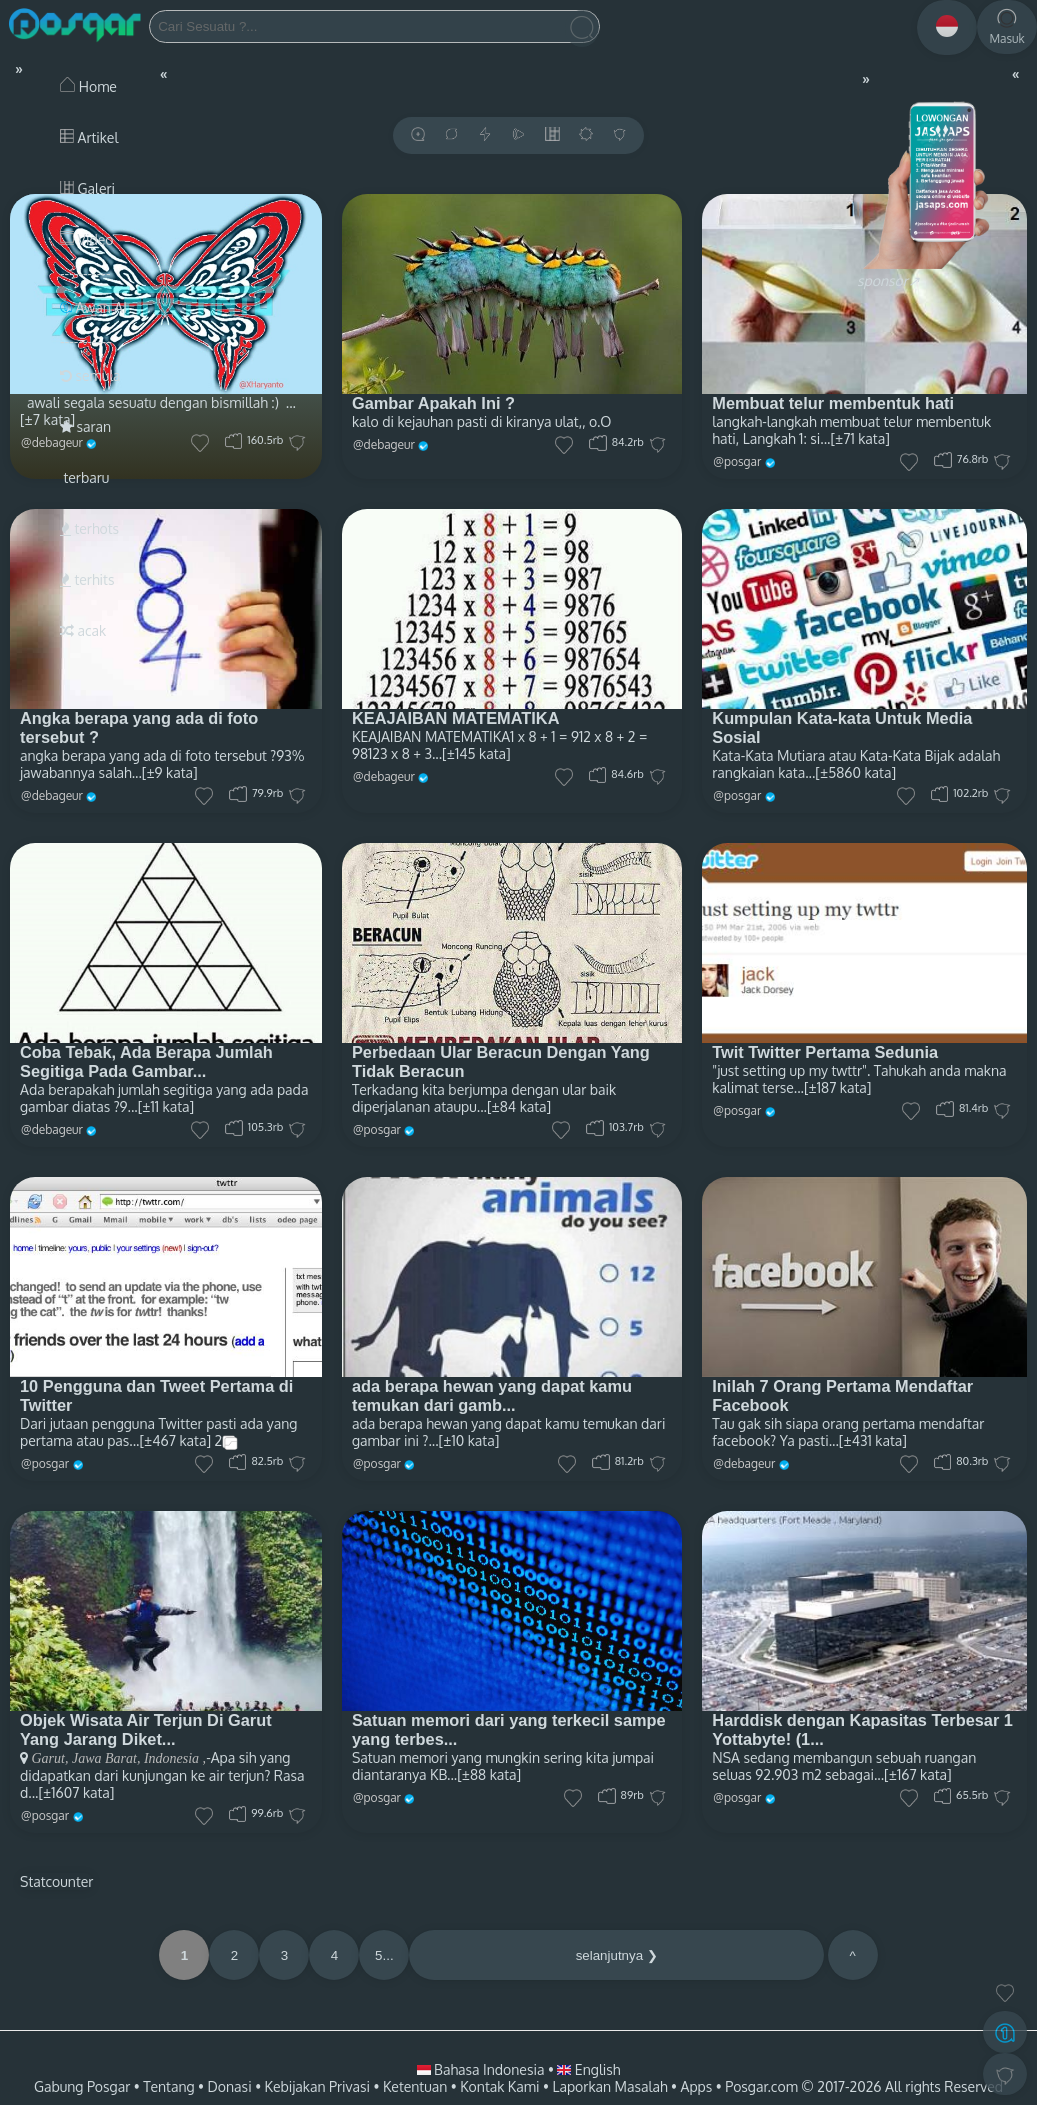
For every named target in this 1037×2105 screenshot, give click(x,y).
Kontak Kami (499, 2086)
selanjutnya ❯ (617, 1955)
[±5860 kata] (855, 772)
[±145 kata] (476, 753)
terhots (89, 528)
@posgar (737, 461)
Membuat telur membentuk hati (833, 403)
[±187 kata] (837, 1087)
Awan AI (93, 307)
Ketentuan (415, 2086)
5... (384, 1955)
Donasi (230, 2086)
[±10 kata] (469, 1440)
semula (90, 375)
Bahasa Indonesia (482, 2069)
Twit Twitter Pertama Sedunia (825, 1052)
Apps (697, 2086)
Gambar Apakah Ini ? (433, 403)
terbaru (84, 477)
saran (85, 426)
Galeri (87, 188)
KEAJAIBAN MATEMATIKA (456, 718)
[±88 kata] (489, 1774)
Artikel (89, 137)
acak (83, 630)
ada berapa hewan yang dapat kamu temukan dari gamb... (492, 1395)
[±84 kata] (519, 1106)
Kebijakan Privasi (317, 2086)
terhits (87, 579)
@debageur (384, 444)
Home (88, 86)
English (588, 2069)
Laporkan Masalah (609, 2086)
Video (86, 239)
